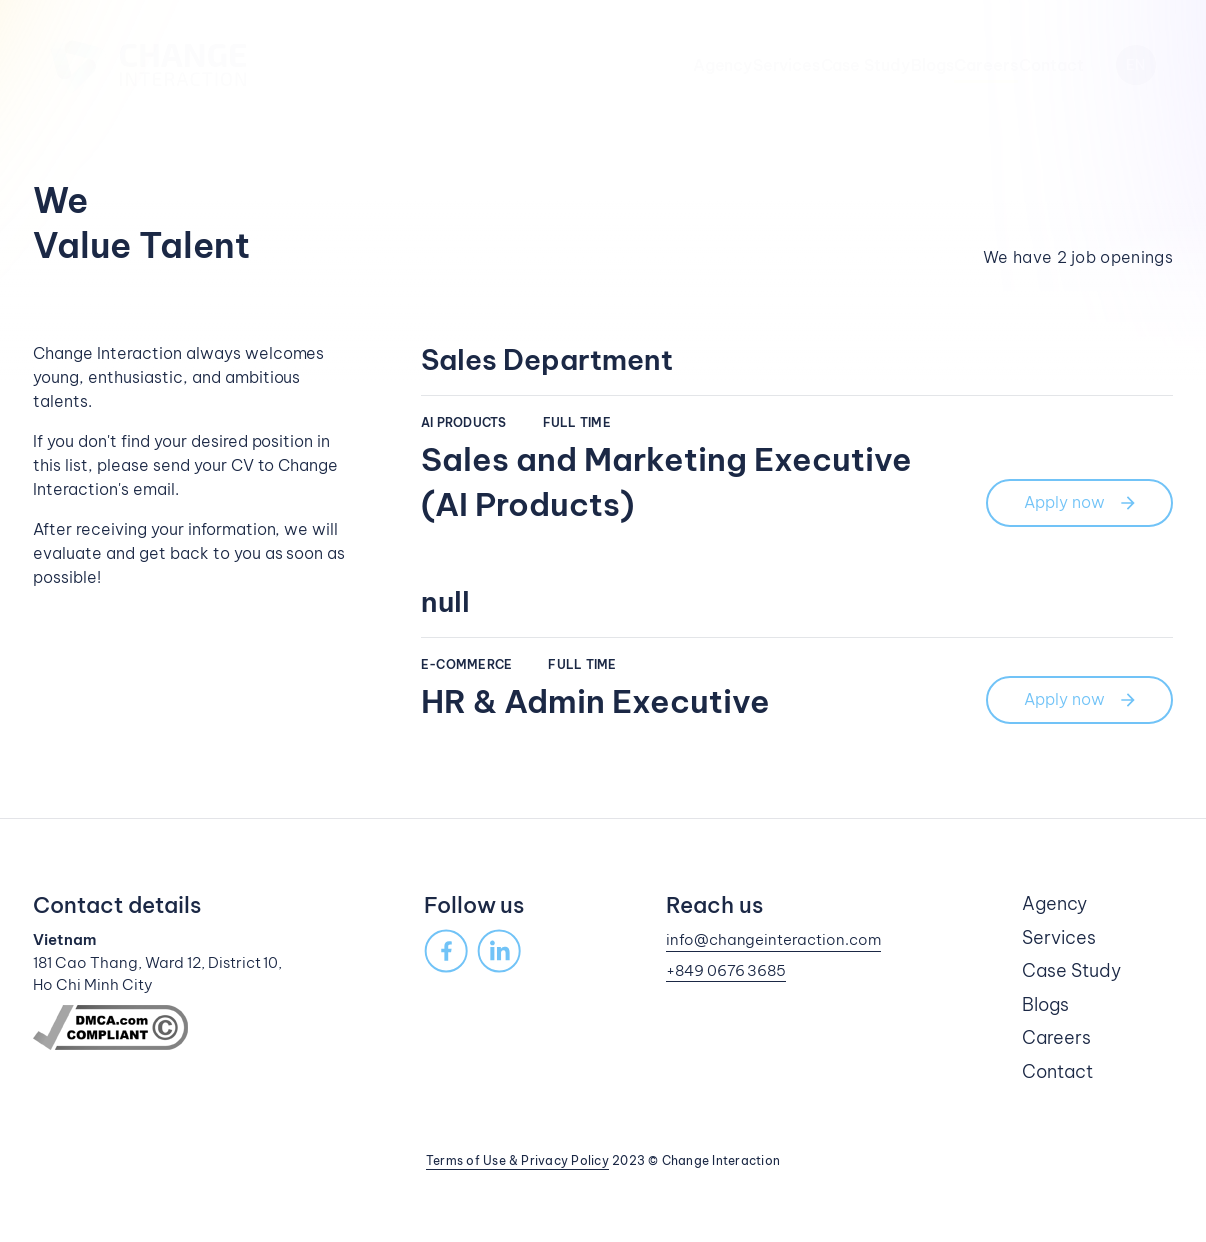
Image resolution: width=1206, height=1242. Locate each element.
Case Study (772, 65)
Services (661, 65)
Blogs (869, 65)
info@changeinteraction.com (774, 939)
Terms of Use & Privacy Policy (517, 1160)
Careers (955, 65)
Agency (566, 65)
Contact (1051, 65)
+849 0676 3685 (726, 970)
